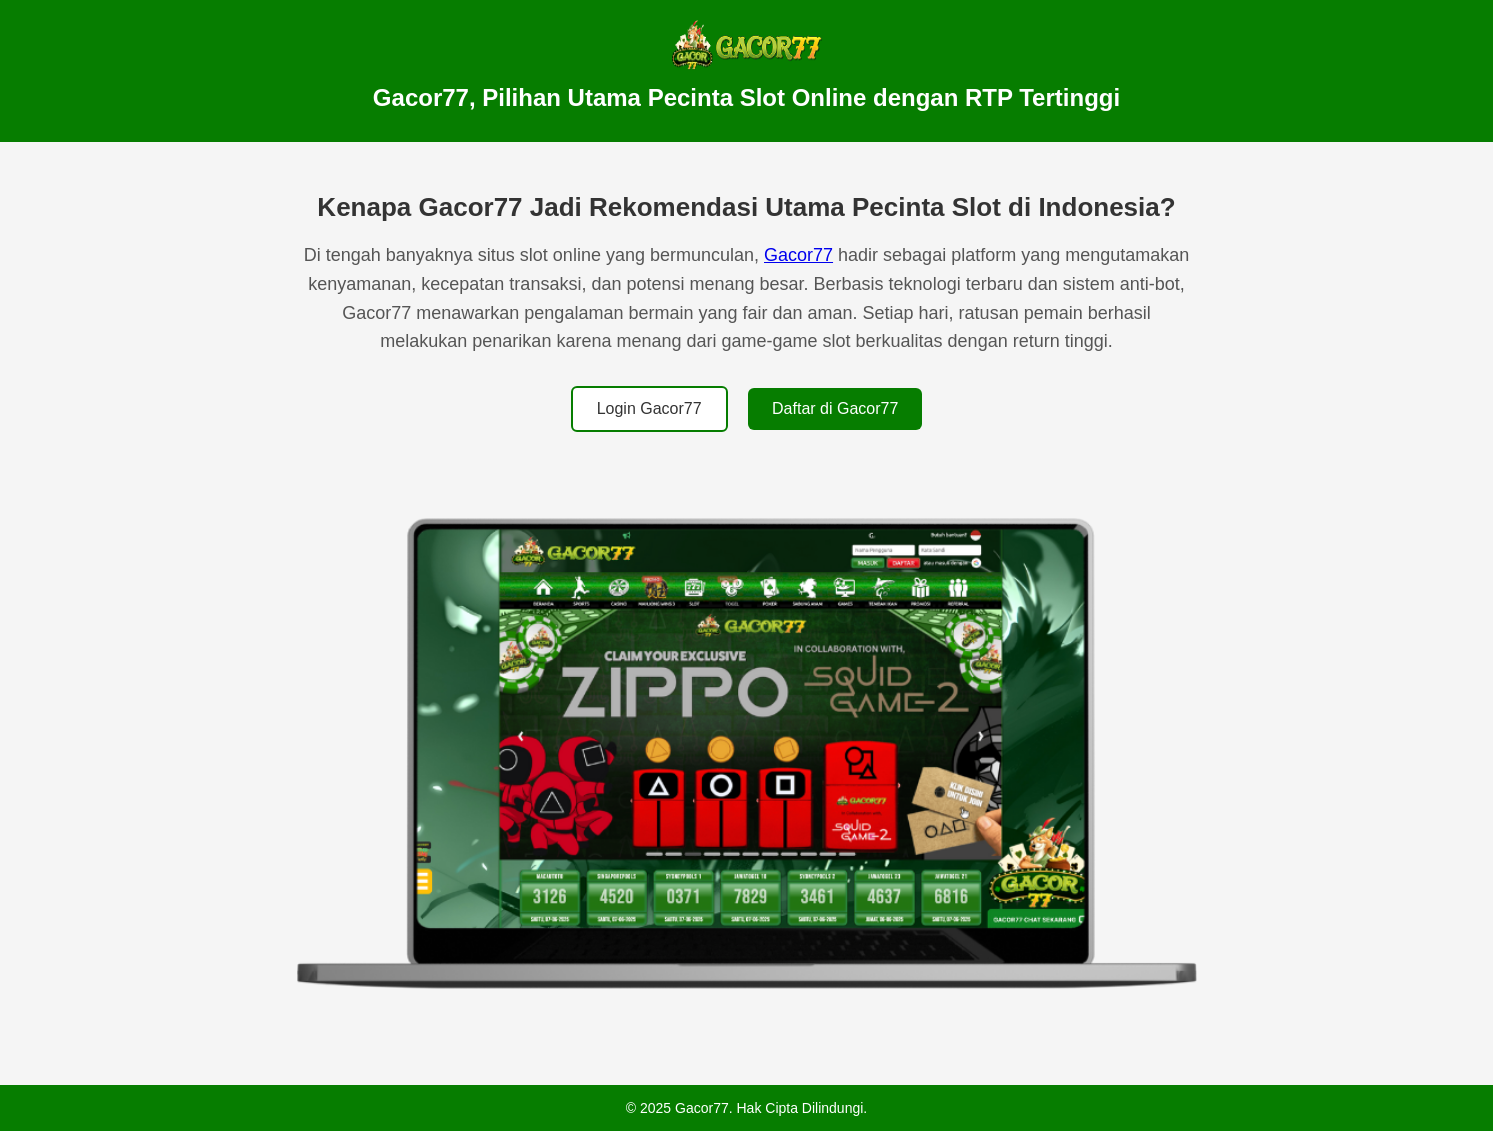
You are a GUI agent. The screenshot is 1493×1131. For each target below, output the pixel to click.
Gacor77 (798, 255)
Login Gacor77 (649, 408)
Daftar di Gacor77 (835, 408)
